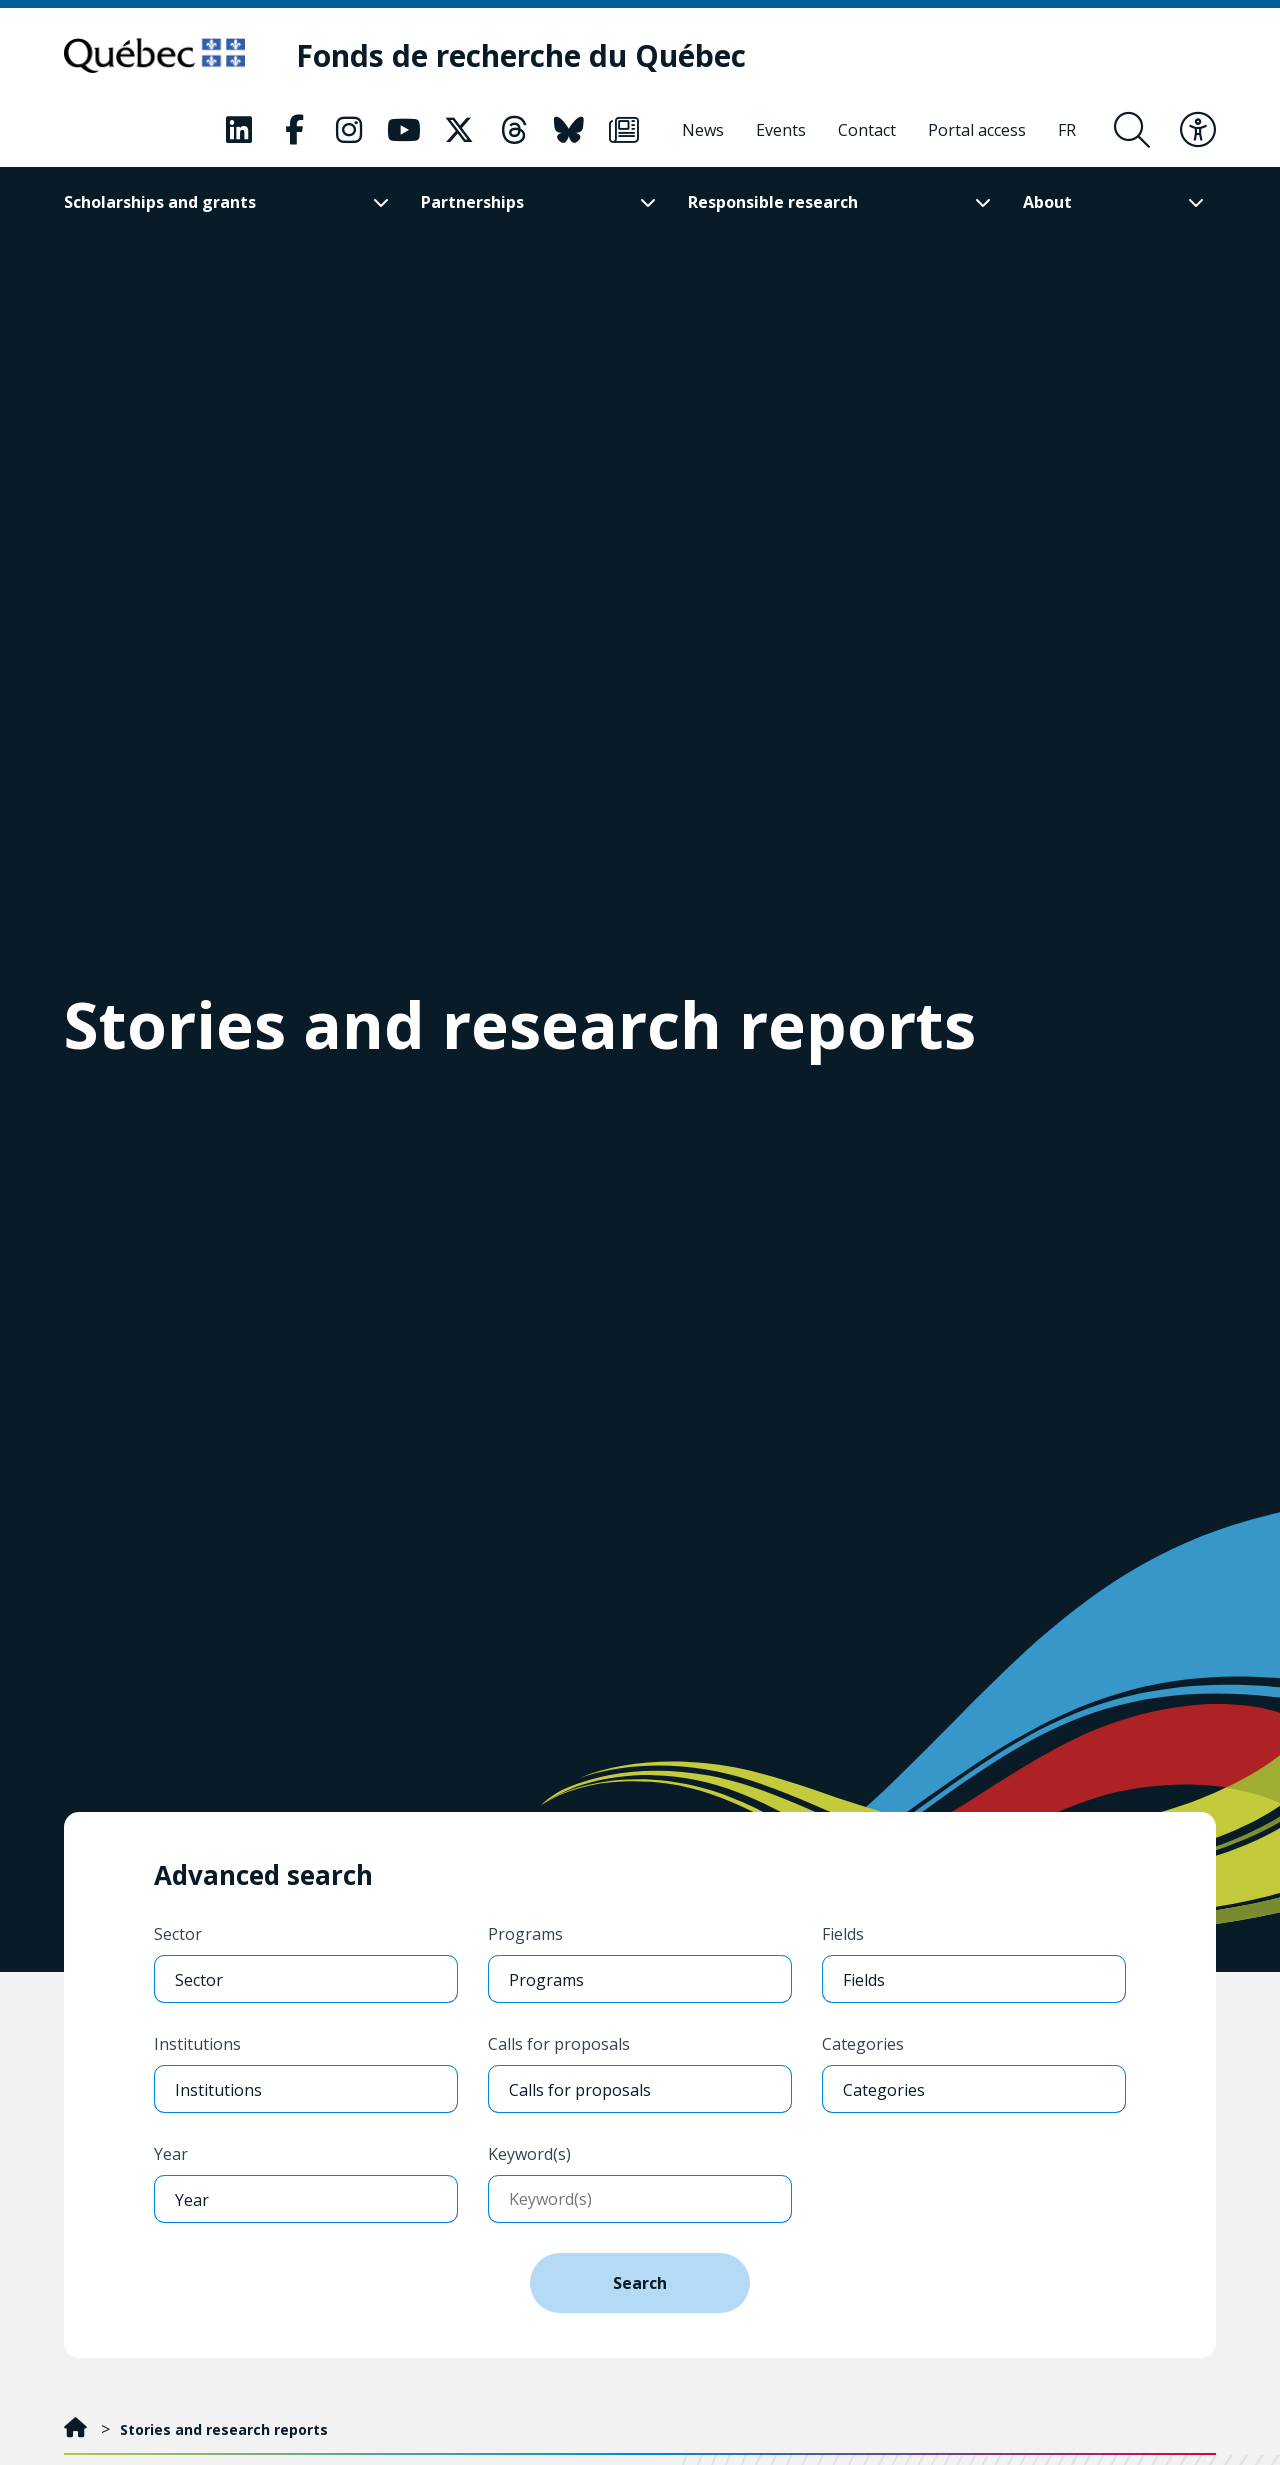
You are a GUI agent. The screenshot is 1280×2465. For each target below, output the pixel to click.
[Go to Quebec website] (156, 56)
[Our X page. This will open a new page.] (459, 131)
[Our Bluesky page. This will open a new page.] (569, 131)
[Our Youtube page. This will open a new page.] (404, 131)
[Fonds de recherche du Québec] (525, 56)
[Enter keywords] (640, 2199)
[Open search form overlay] (1132, 131)
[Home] (77, 2429)
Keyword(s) (529, 2154)
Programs (525, 1934)
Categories (863, 2044)
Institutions (197, 2044)
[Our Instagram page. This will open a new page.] (349, 131)
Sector (178, 1934)
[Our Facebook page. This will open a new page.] (294, 131)
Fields (843, 1934)
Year (171, 2154)
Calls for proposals (559, 2044)
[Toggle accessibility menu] (1198, 131)
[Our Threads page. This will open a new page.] (514, 131)
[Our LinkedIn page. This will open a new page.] (239, 131)
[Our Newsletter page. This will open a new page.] (624, 131)
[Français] (1067, 131)
